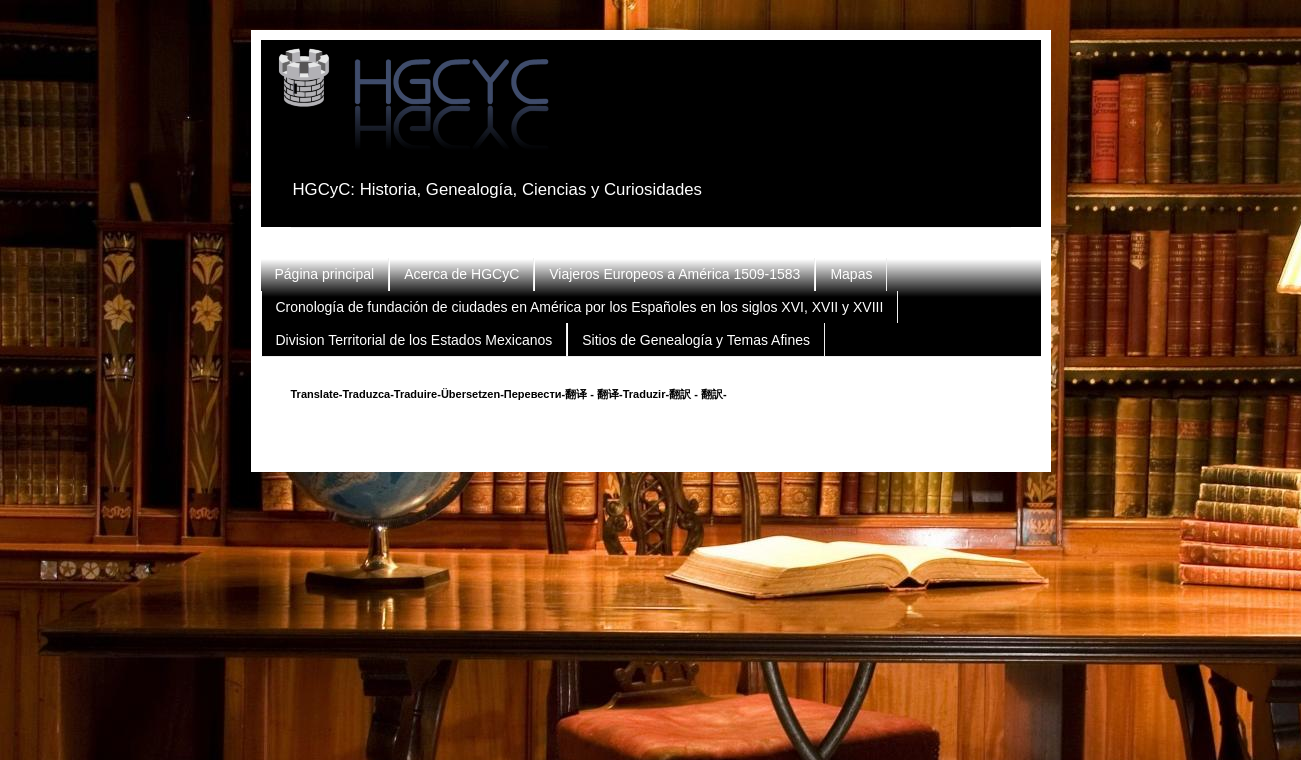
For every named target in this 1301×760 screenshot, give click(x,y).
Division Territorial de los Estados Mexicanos (414, 340)
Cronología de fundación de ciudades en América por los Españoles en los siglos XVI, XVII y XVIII (580, 307)
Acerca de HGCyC (461, 274)
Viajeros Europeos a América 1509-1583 (674, 274)
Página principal (325, 274)
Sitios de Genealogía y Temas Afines (696, 340)
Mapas (851, 274)
